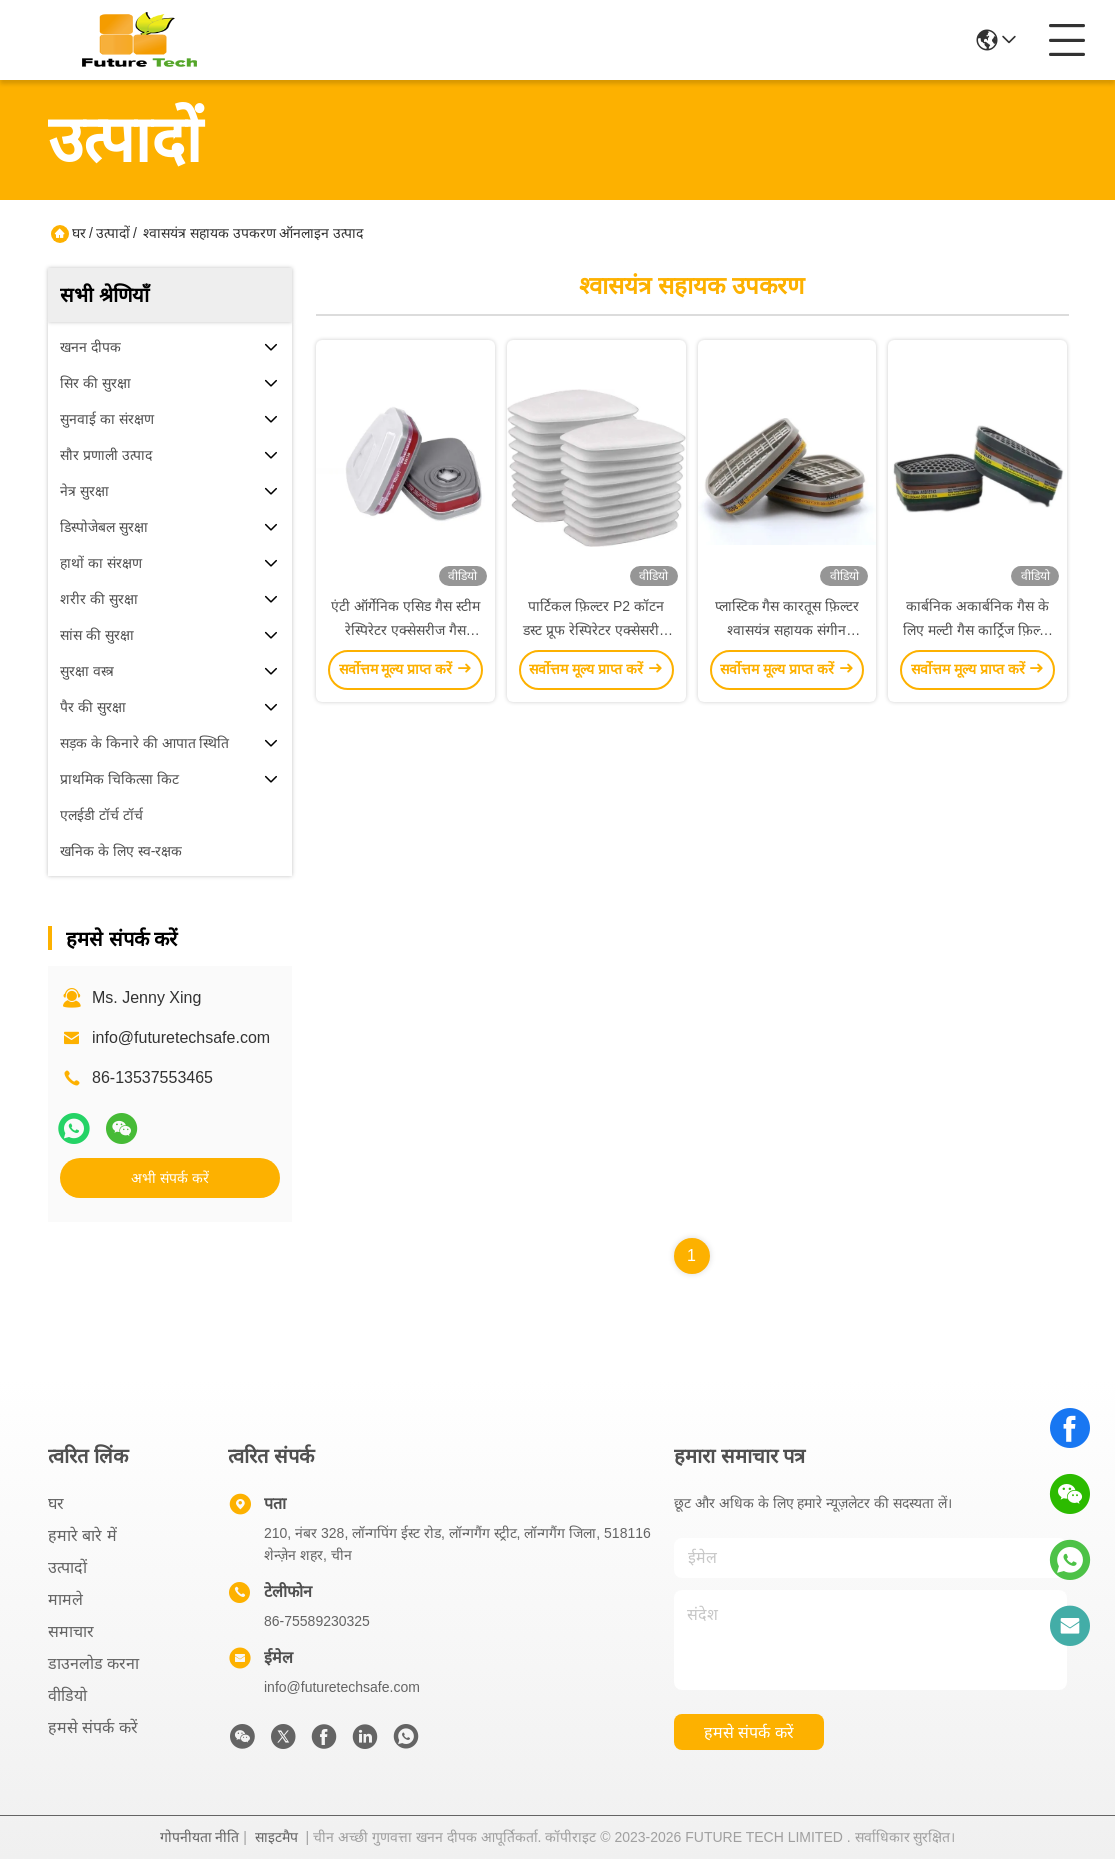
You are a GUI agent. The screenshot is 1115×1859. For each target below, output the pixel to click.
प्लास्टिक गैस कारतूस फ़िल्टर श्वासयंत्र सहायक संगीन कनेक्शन (787, 630)
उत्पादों (113, 233)
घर (79, 233)
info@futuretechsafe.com (181, 1037)
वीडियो (67, 1695)
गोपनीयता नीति (200, 1837)
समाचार (71, 1631)
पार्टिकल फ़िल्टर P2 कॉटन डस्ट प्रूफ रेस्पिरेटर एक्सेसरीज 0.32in (596, 630)
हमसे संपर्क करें (93, 1727)
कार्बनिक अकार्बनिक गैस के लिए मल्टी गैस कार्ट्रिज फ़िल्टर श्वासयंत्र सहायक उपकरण (977, 630)
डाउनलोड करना (93, 1663)
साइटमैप (276, 1837)
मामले (65, 1599)
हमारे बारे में (82, 1535)
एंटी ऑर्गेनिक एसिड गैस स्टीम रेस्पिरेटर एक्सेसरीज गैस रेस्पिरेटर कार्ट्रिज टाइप (405, 630)
